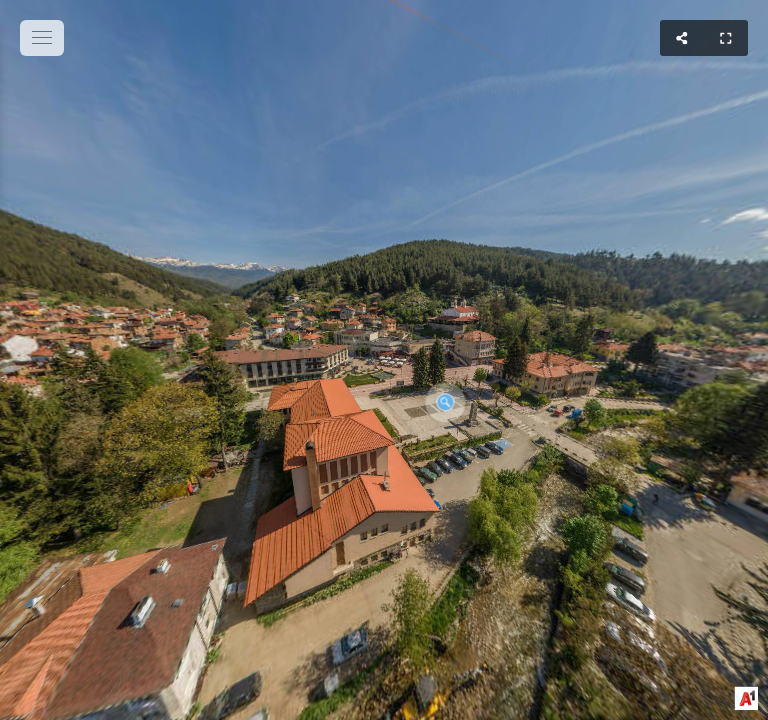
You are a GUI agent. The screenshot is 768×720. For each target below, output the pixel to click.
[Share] (682, 38)
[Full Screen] (726, 38)
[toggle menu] (42, 38)
